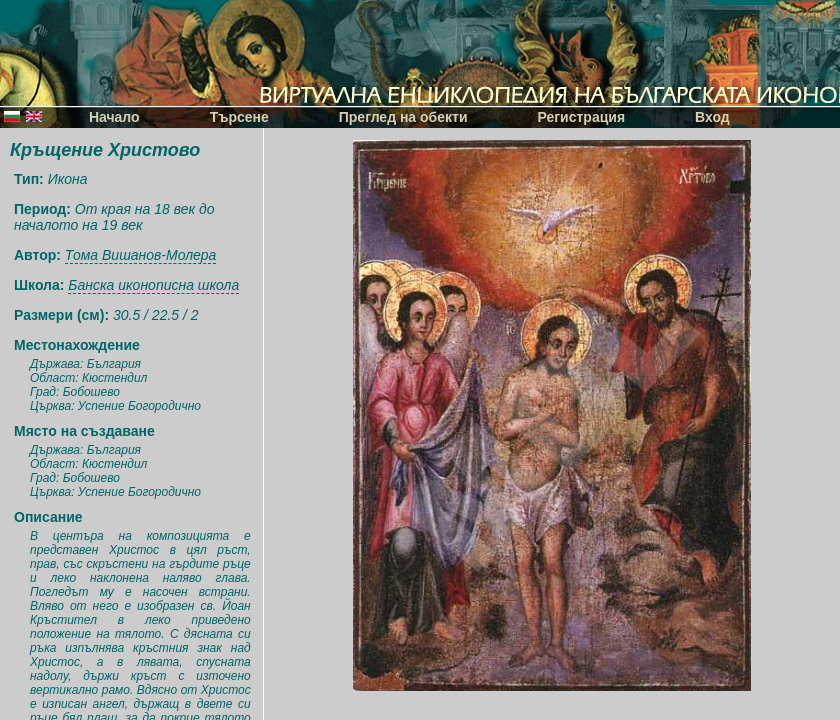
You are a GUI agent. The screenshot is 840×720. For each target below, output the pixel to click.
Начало (114, 117)
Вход (712, 117)
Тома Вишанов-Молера (141, 255)
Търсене (239, 117)
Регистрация (582, 117)
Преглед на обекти (403, 117)
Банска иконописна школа (153, 285)
